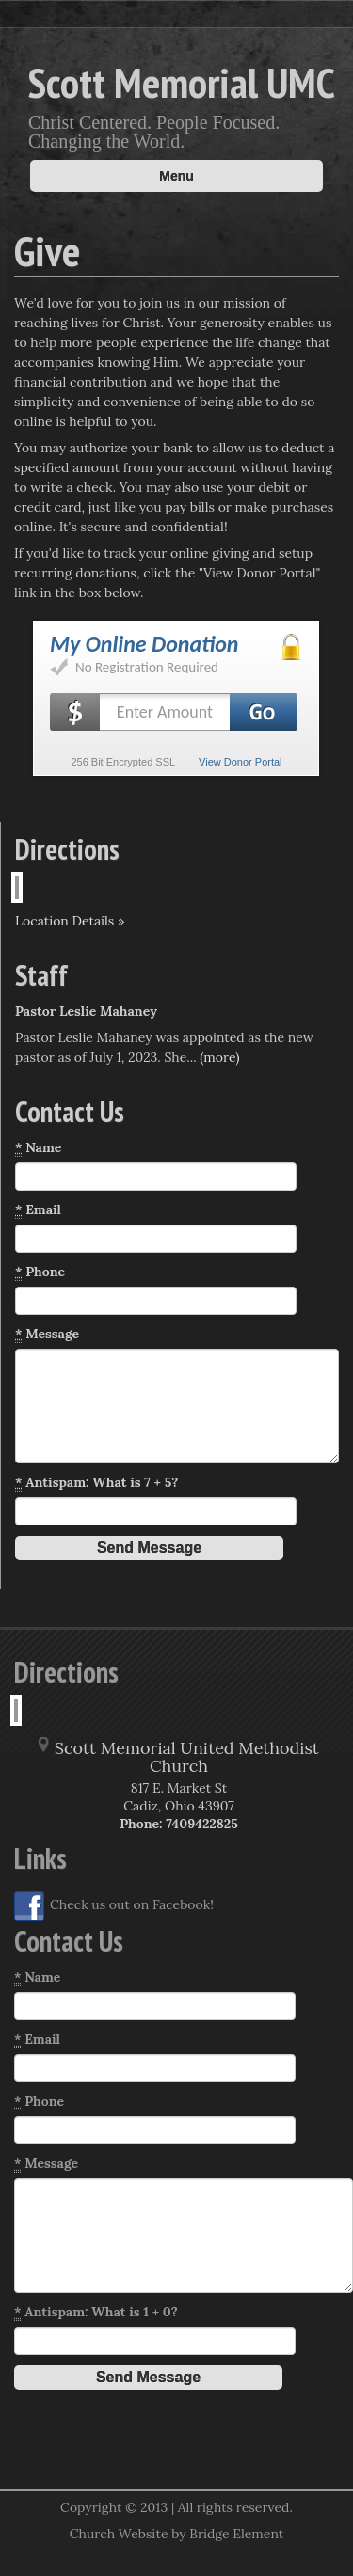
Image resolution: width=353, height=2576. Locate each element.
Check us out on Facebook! (114, 1906)
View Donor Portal (240, 761)
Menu (176, 175)
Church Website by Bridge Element (176, 2533)
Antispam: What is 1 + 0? (96, 2312)
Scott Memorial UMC (181, 82)
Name (38, 1148)
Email (38, 1210)
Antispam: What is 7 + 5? (96, 1483)
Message (47, 1334)
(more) (219, 1057)
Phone (40, 1272)
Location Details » (69, 920)
